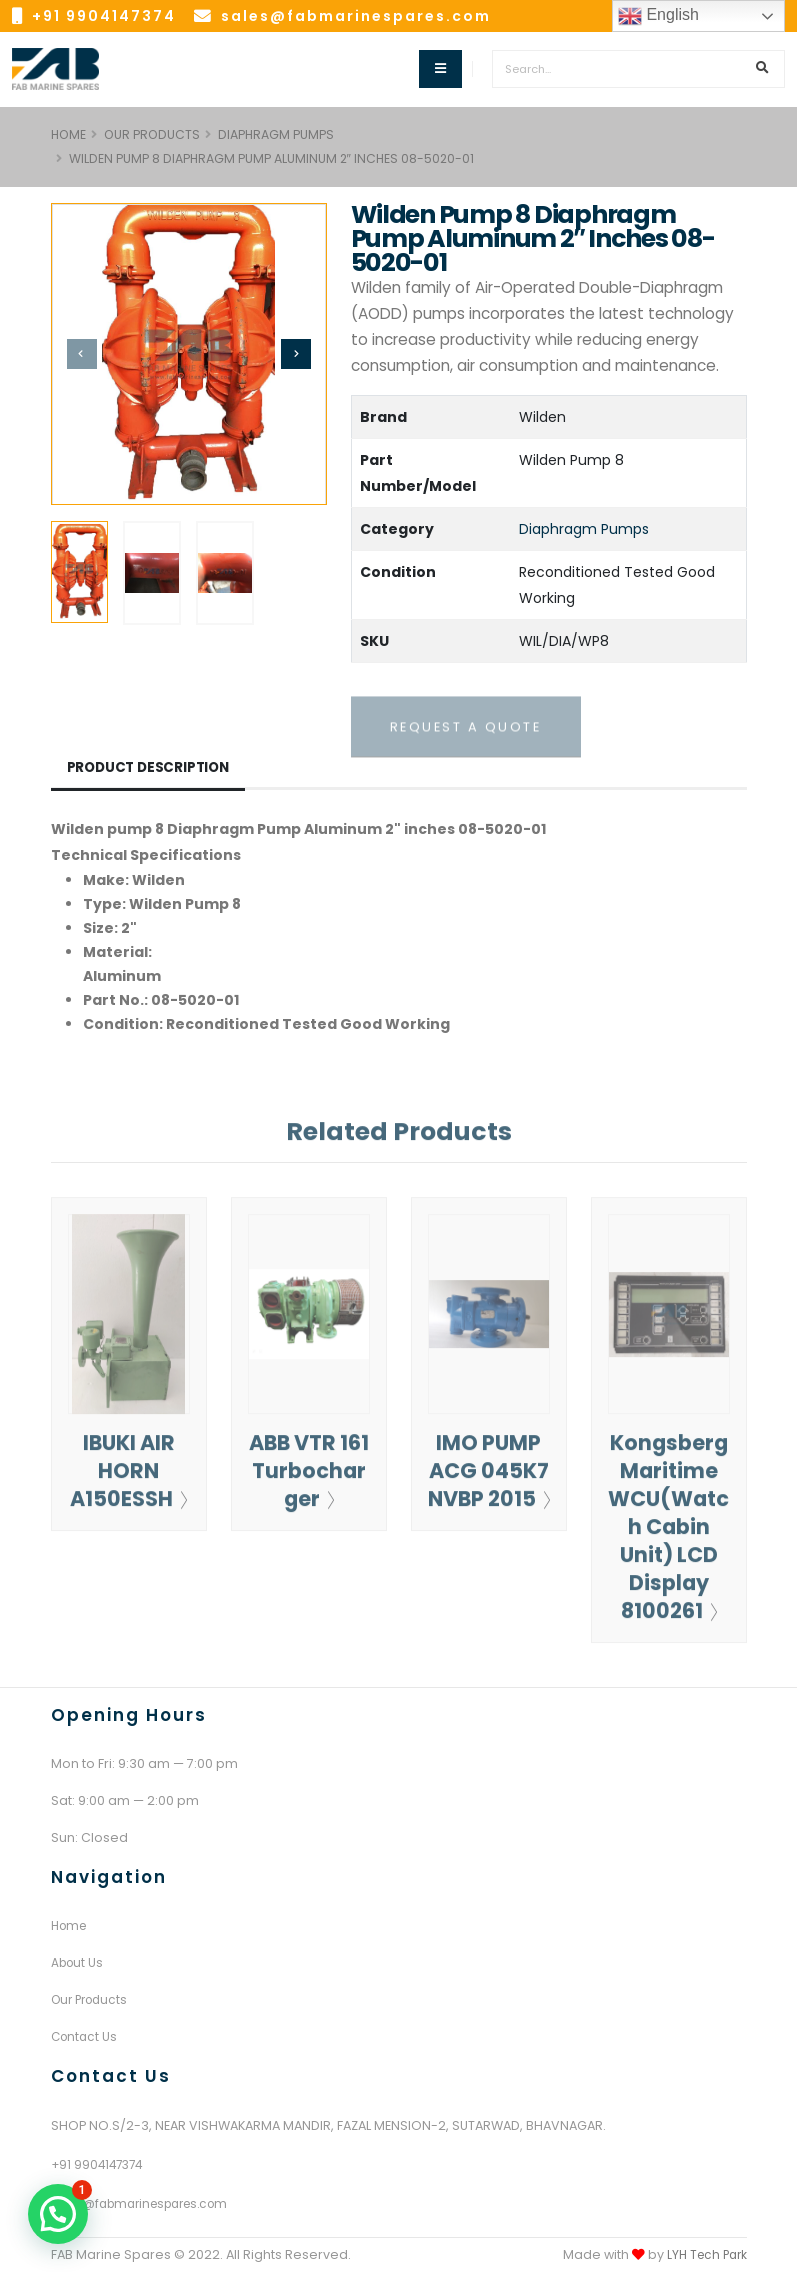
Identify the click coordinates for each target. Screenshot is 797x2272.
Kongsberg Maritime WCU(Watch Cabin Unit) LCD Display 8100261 (669, 1534)
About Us (79, 1962)
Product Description (151, 768)
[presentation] (82, 354)
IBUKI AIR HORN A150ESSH (128, 1478)
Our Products (152, 134)
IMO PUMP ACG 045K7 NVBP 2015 (489, 1492)
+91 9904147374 (104, 16)
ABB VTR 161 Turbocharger (309, 1478)
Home (71, 1925)
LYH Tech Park (704, 2254)
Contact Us (86, 2036)
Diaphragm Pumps (276, 134)
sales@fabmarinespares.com (356, 16)
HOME (68, 134)
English (658, 16)
